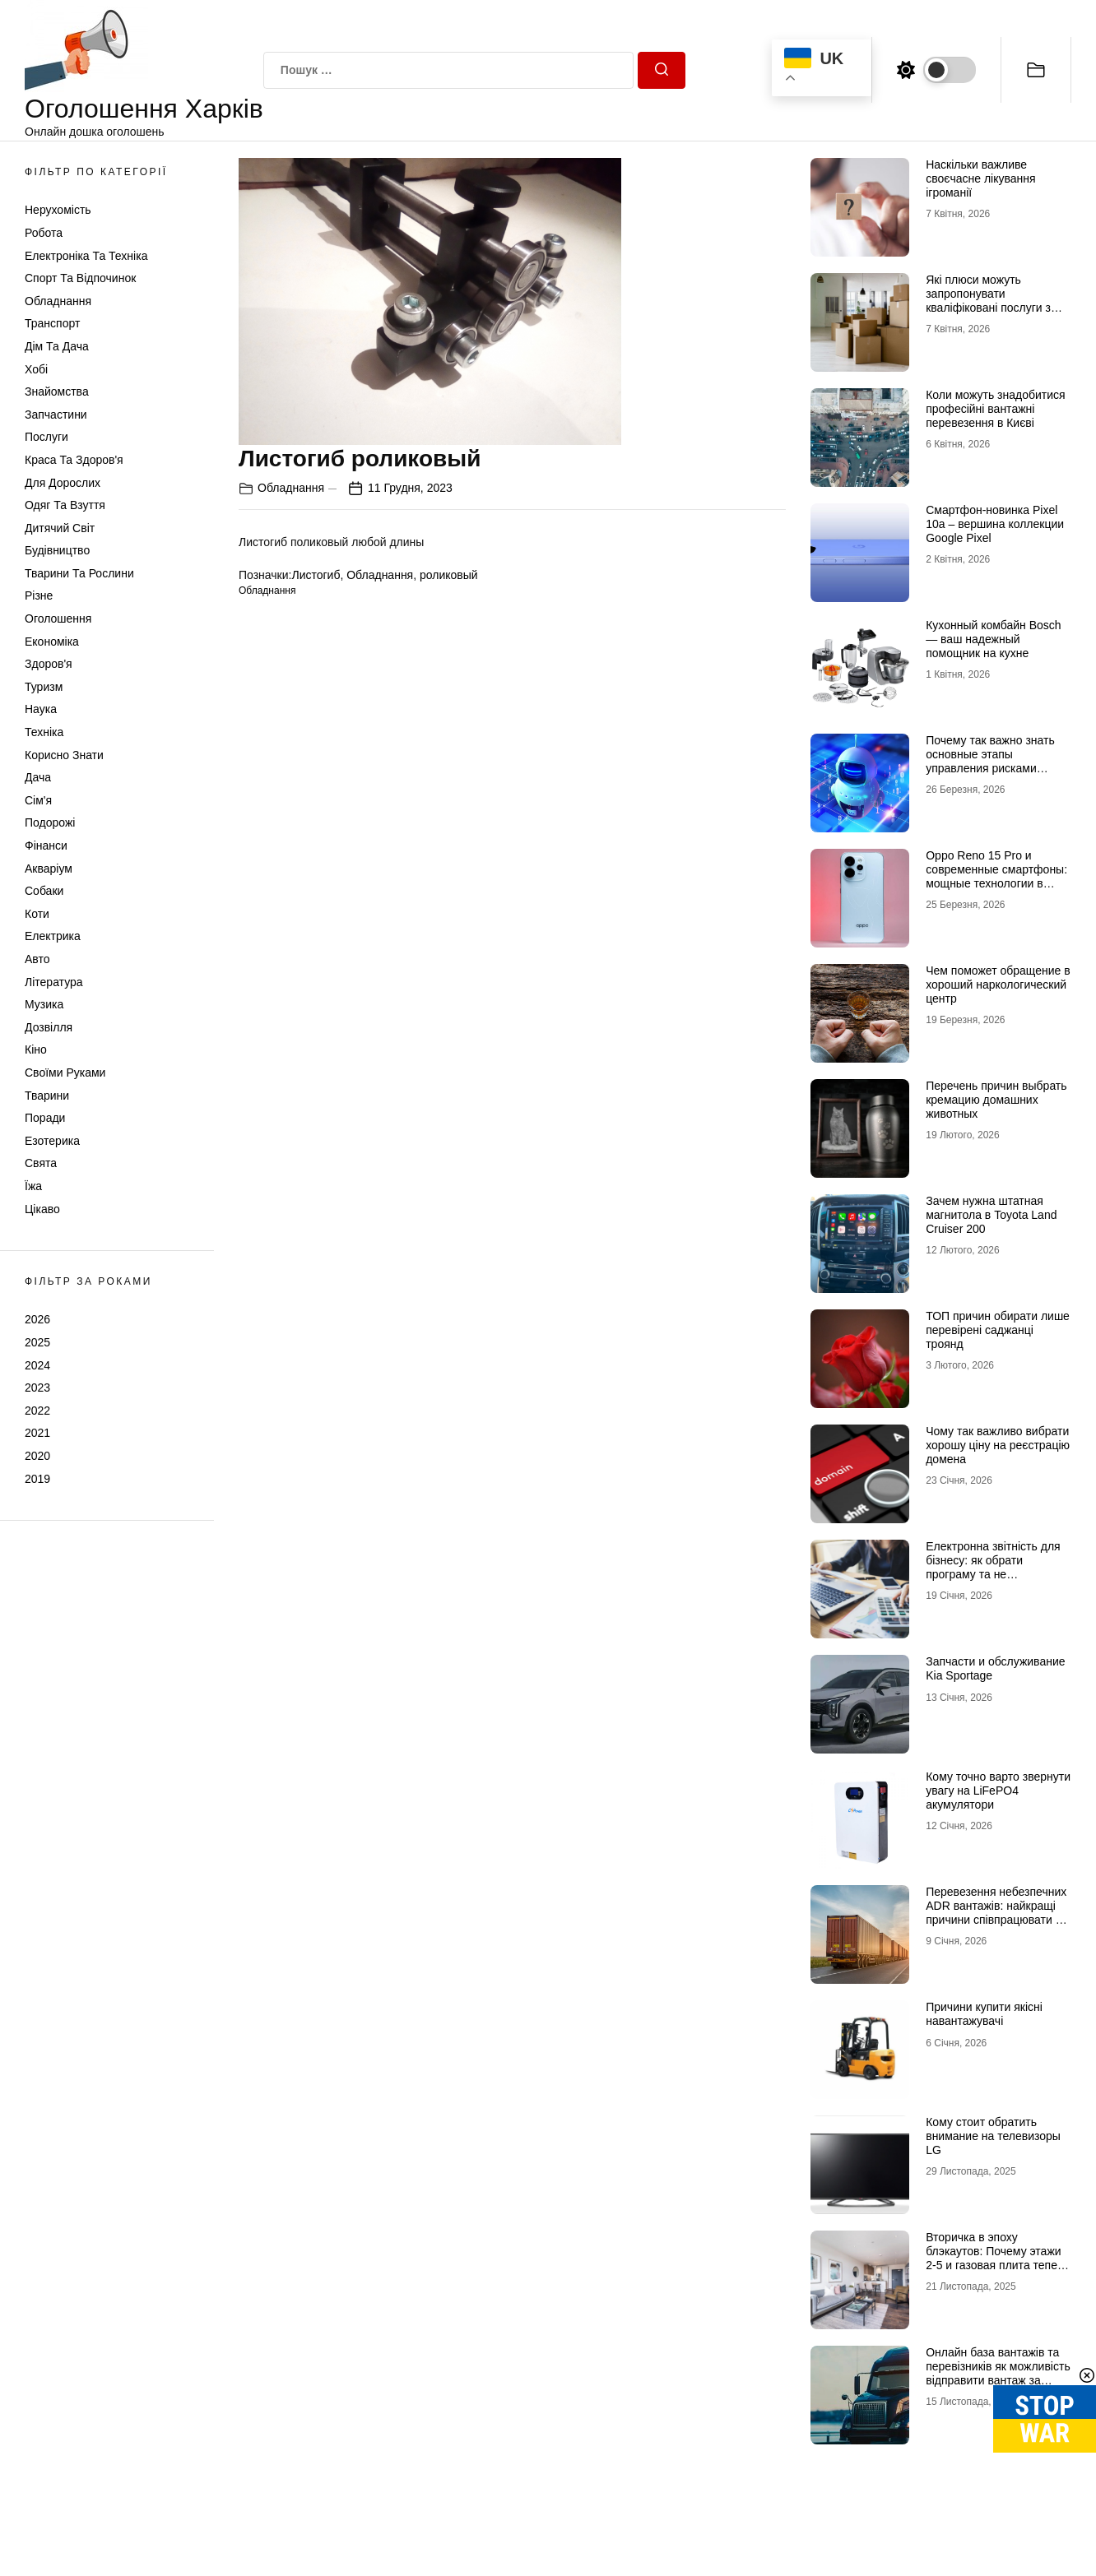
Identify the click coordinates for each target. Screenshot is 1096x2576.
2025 (37, 1342)
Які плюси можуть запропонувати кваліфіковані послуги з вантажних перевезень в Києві (991, 307)
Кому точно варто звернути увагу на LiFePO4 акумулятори (998, 1790)
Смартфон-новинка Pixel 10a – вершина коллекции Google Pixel (995, 523)
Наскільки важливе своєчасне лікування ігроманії (980, 178)
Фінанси (46, 845)
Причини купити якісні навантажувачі (984, 2013)
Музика (44, 1004)
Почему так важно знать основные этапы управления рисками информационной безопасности (990, 768)
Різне (39, 595)
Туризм (44, 686)
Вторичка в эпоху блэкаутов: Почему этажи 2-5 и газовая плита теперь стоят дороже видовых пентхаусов (998, 2265)
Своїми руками (65, 1072)
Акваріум (48, 868)
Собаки (44, 890)
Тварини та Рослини (79, 573)
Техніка (44, 732)
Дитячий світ (60, 528)
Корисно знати (64, 755)
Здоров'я (48, 663)
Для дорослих (62, 482)
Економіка (52, 641)
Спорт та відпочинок (80, 278)
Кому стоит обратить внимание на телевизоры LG (993, 2136)
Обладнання (58, 301)
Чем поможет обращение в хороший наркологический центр (998, 984)
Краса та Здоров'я (74, 459)
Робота (44, 232)
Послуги (46, 436)
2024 (37, 1365)
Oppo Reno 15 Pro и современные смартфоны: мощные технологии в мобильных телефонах (996, 876)
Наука (41, 709)
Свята (41, 1163)
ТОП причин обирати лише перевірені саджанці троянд (998, 1330)
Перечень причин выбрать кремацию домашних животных (996, 1099)
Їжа (33, 1186)
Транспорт (52, 323)
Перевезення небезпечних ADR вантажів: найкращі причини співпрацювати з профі (996, 1912)
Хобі (36, 369)
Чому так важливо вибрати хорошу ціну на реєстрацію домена (998, 1445)
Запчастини (56, 414)
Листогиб (315, 574)
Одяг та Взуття (65, 505)
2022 (37, 1410)
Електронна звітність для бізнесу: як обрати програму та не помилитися (993, 1567)
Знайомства (57, 391)
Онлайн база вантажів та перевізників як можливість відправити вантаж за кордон (998, 2373)
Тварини (47, 1095)
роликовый (449, 574)
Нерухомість (58, 209)
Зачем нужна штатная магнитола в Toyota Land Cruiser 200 (991, 1214)
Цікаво (42, 1209)
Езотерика (52, 1140)
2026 (37, 1319)
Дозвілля (48, 1027)
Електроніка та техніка (86, 255)
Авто (37, 959)
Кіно (36, 1049)
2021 (37, 1432)
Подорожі (50, 822)
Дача (38, 777)
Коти (37, 913)
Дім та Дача (57, 346)
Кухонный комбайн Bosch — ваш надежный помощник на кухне (993, 639)
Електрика (53, 936)
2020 (37, 1455)
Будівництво (57, 550)
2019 (37, 1478)
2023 (37, 1387)
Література (54, 982)
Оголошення (58, 618)
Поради (45, 1117)
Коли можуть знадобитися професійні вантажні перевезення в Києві (995, 408)
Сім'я (38, 800)
